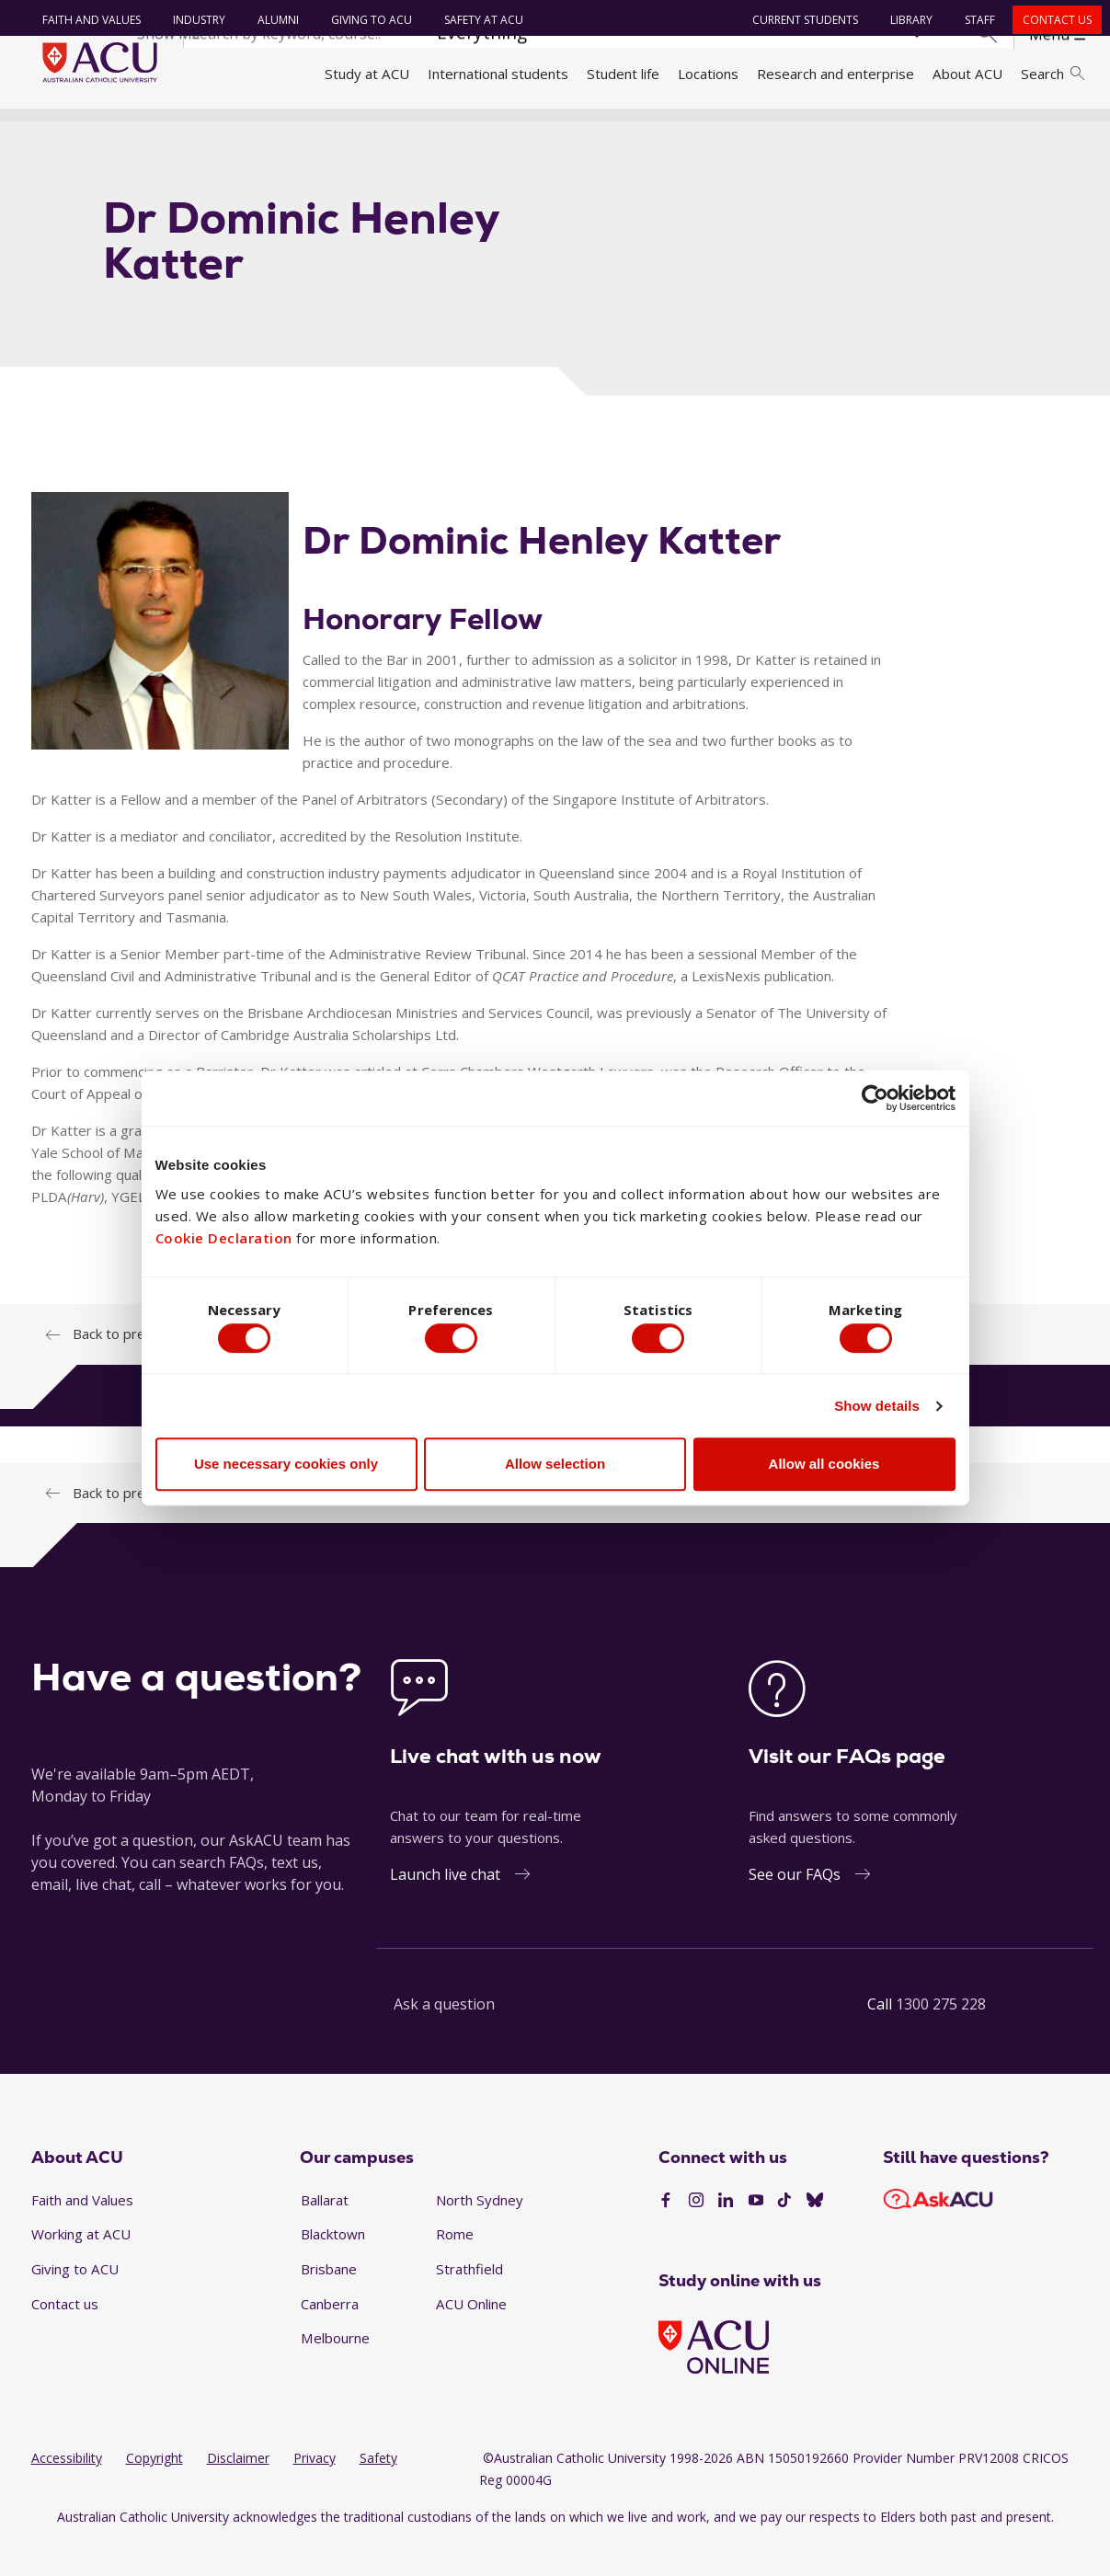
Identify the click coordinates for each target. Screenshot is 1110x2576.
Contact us (1049, 20)
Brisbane (329, 2302)
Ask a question (444, 2036)
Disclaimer (238, 2491)
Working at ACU (81, 2267)
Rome (455, 2267)
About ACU (967, 73)
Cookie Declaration (223, 1234)
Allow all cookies (824, 1468)
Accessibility (66, 2491)
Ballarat (325, 2232)
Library (904, 20)
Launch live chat (445, 1906)
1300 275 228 (941, 2036)
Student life (623, 73)
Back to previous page (143, 1525)
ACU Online (471, 2336)
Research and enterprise (835, 73)
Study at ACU (367, 73)
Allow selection (555, 1468)
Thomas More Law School (673, 131)
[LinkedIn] (725, 2234)
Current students (798, 20)
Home (56, 131)
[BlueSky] (815, 2234)
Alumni (271, 20)
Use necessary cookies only (286, 1468)
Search (1052, 73)
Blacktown (333, 2267)
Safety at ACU (476, 20)
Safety (378, 2491)
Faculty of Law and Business (486, 131)
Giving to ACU (364, 20)
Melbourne (335, 2371)
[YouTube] (756, 2234)
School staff (809, 131)
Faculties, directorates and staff (280, 131)
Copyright (154, 2491)
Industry (192, 20)
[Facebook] (665, 2234)
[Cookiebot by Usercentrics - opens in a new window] (875, 1093)
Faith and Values (84, 20)
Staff (972, 20)
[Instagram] (696, 2234)
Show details (877, 1409)
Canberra (330, 2336)
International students (498, 73)
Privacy (314, 2491)
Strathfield (469, 2302)
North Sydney (479, 2232)
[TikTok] (784, 2234)
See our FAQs (795, 1906)
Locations (708, 73)
